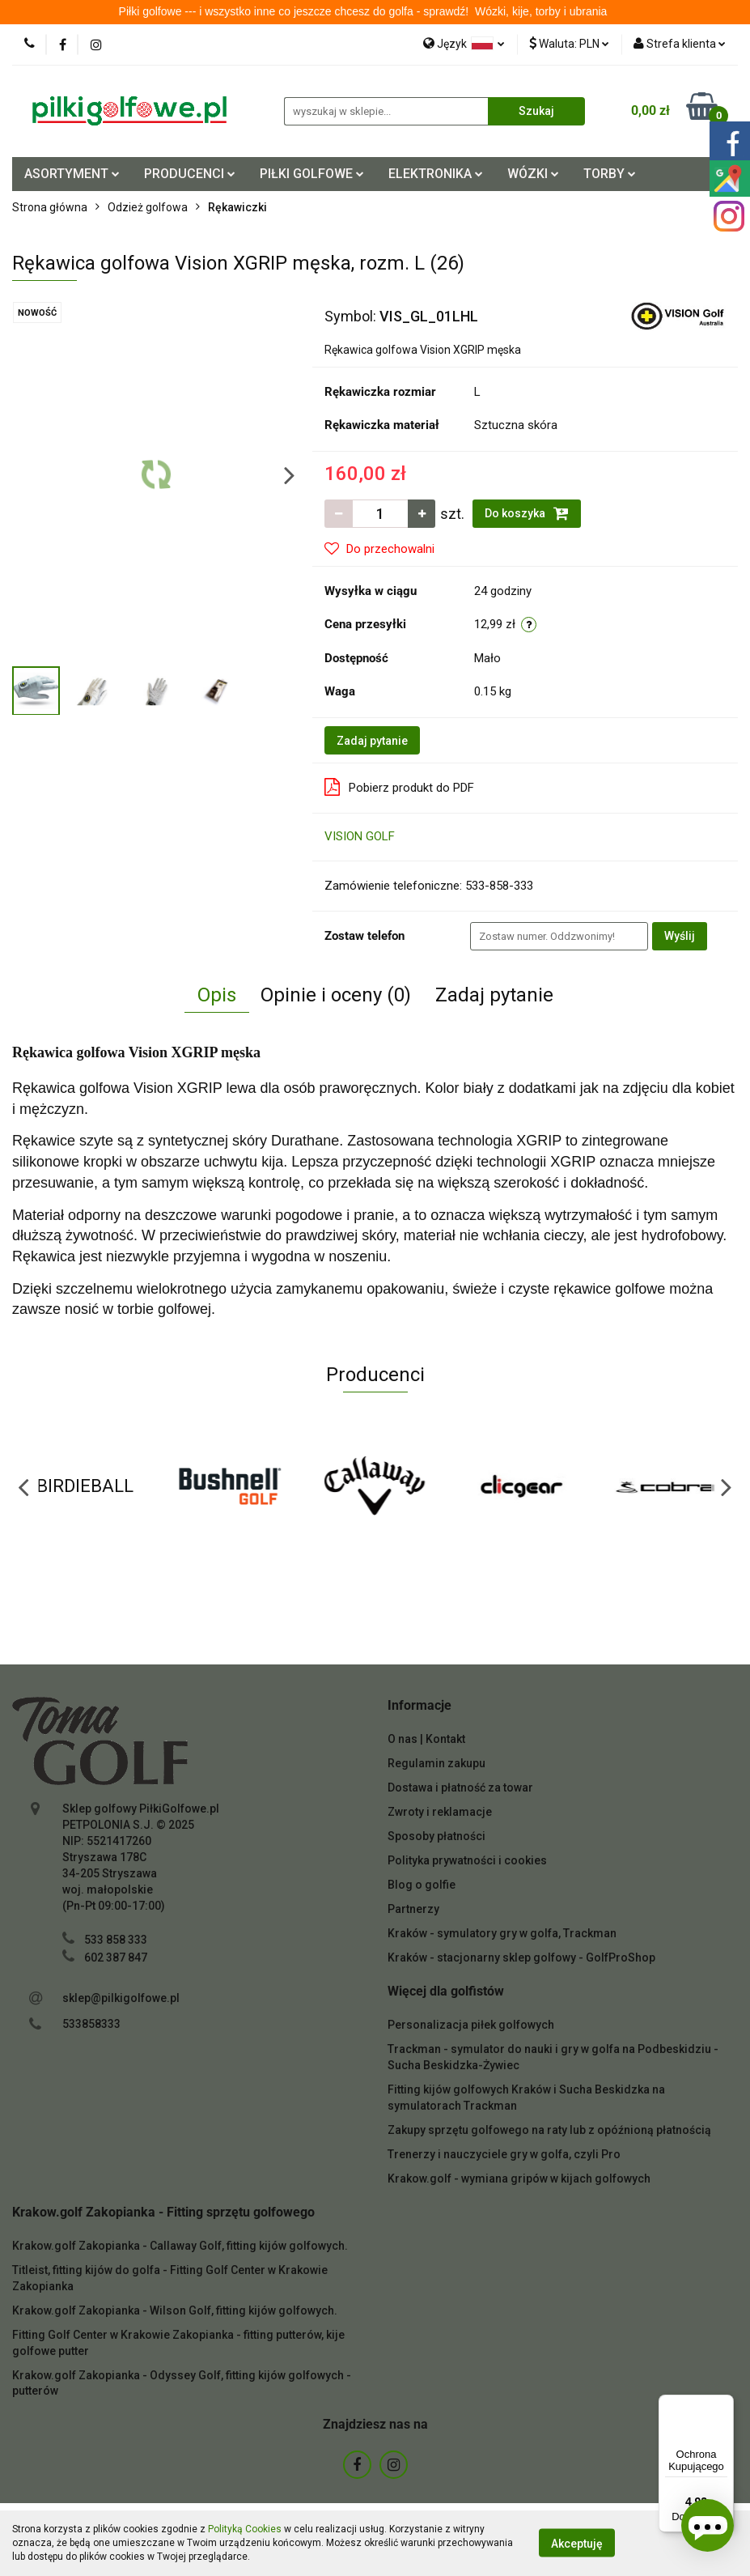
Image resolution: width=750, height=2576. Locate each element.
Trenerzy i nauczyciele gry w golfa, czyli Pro (504, 2154)
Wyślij (679, 935)
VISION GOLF (359, 836)
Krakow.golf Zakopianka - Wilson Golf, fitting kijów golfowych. (174, 2310)
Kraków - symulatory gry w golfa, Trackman (502, 1933)
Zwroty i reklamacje (440, 1811)
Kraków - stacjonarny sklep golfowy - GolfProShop (521, 1957)
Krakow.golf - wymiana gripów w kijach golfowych (519, 2178)
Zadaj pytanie (372, 740)
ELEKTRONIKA (435, 173)
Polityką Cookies (245, 2529)
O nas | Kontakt (426, 1738)
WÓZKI (533, 173)
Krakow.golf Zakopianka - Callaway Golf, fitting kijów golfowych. (180, 2245)
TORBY (609, 173)
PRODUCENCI (189, 173)
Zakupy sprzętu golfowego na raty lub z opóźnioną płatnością (549, 2129)
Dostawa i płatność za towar (460, 1787)
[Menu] (724, 2404)
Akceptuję (577, 2543)
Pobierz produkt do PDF (399, 787)
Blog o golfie (422, 1884)
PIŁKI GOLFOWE (312, 173)
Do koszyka (527, 513)
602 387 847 (115, 1957)
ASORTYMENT (72, 173)
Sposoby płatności (436, 1836)
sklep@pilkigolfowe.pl (121, 1998)
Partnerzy (413, 1908)
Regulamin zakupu (436, 1763)
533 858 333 (115, 1939)
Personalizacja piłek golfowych (471, 2024)
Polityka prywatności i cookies (467, 1860)
